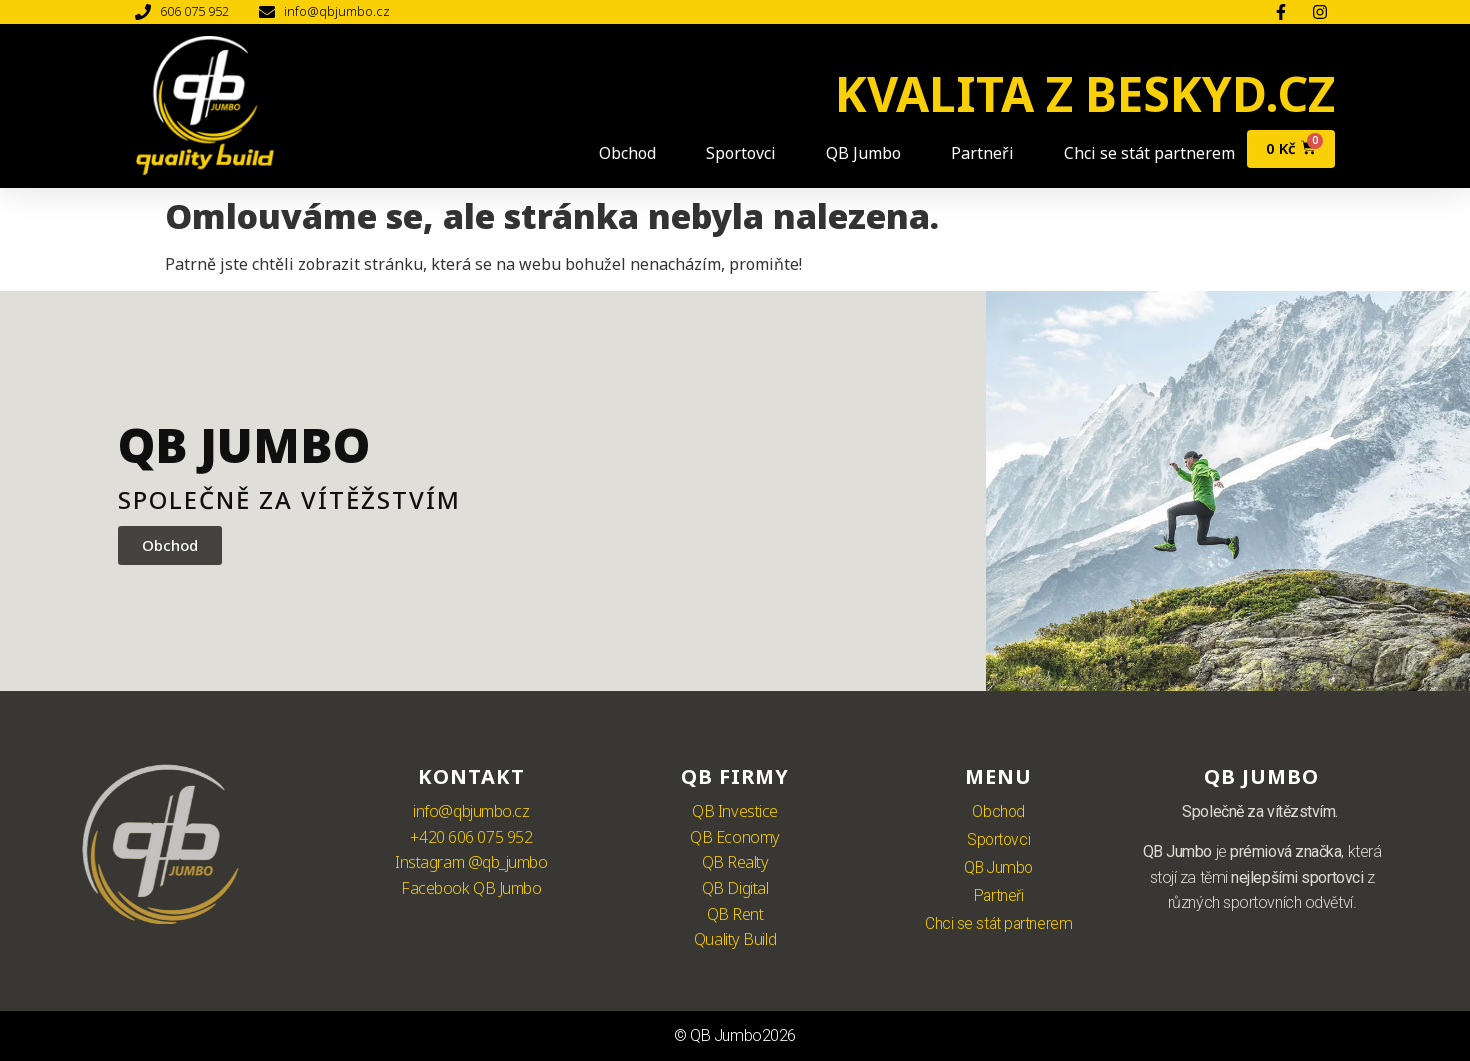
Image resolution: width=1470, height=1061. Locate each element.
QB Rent (735, 914)
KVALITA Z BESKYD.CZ (1085, 93)
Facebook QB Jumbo (471, 888)
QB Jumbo (854, 153)
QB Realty (735, 862)
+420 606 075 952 (471, 837)
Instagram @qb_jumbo (471, 862)
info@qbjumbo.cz (471, 811)
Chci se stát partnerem (1140, 153)
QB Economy (735, 837)
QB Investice (735, 811)
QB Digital (735, 888)
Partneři (973, 153)
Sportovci (732, 153)
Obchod (618, 153)
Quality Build (735, 939)
